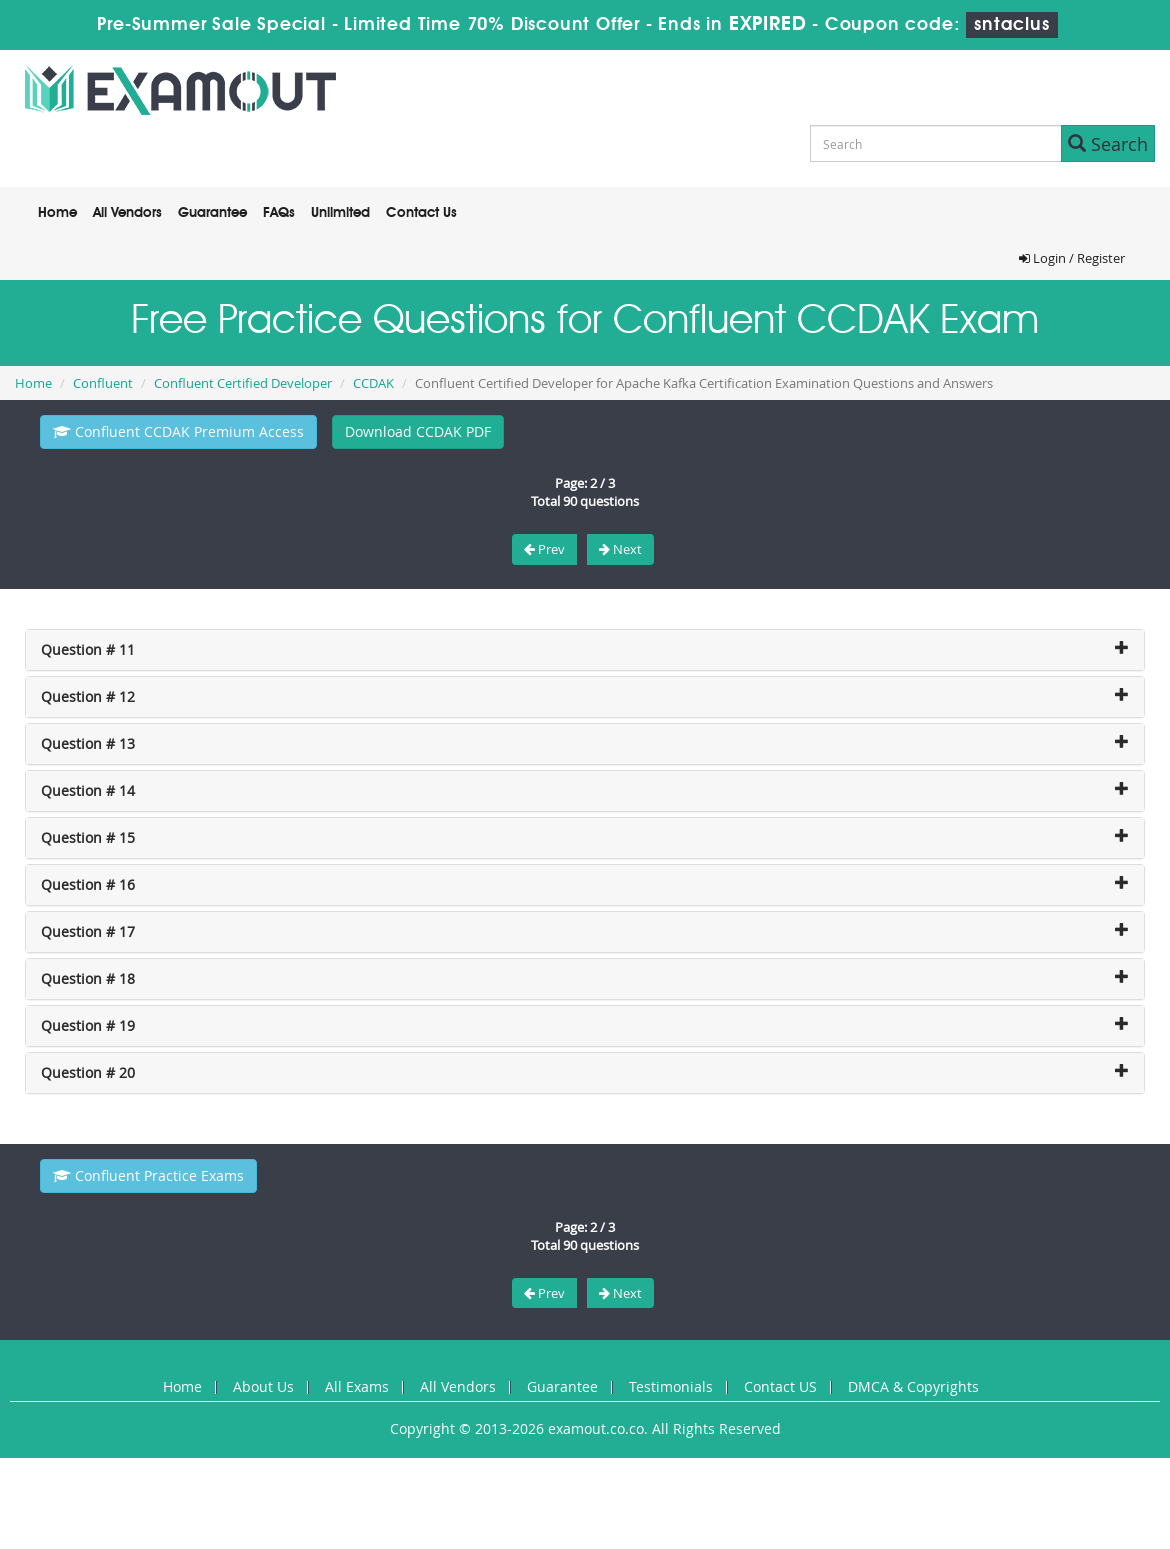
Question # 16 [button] (88, 884)
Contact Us (421, 213)
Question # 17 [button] (88, 931)
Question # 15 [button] (88, 837)
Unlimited (340, 213)
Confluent (103, 383)
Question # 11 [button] (88, 649)
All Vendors (127, 213)
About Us (263, 1386)
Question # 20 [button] (88, 1072)
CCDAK (373, 383)
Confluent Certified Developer (243, 383)
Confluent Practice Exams (148, 1175)
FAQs (279, 213)
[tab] (585, 650)
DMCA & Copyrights (913, 1386)
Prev (544, 549)
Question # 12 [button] (88, 696)
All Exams (357, 1386)
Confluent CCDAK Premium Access (178, 431)
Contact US (780, 1386)
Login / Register (1072, 258)
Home (57, 213)
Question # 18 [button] (88, 978)
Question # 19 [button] (88, 1025)
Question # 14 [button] (88, 790)
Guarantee (212, 213)
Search (1108, 144)
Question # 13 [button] (88, 743)
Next (620, 549)
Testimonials (671, 1386)
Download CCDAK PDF (418, 431)
